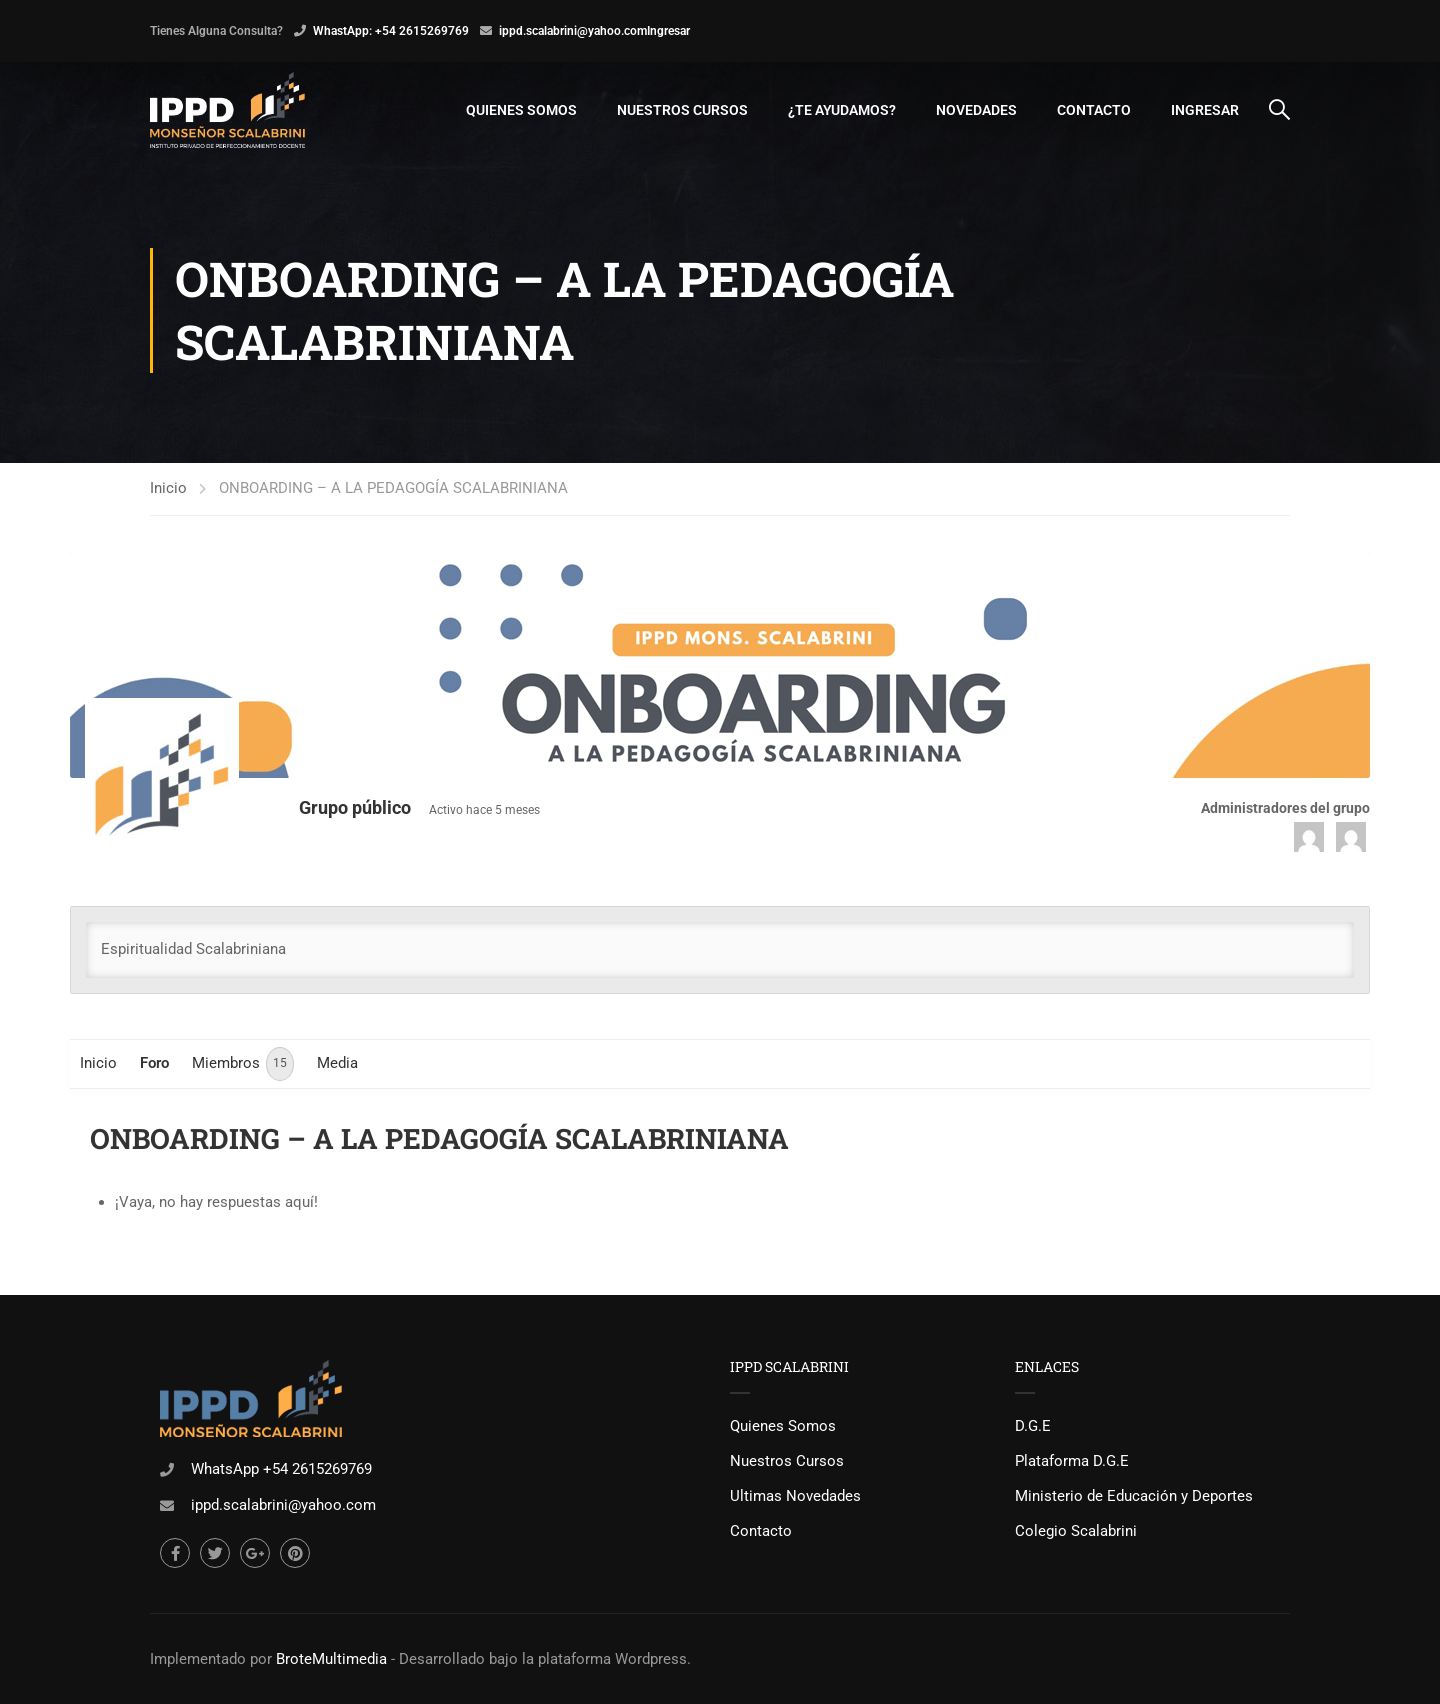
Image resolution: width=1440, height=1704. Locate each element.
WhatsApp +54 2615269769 (281, 1469)
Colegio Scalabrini (1076, 1531)
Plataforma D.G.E (1072, 1461)
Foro (154, 1063)
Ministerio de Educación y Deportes (1134, 1496)
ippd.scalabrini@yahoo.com (573, 31)
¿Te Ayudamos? (842, 110)
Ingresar (668, 31)
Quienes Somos (521, 110)
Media (337, 1063)
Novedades (976, 110)
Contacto (1094, 110)
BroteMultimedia (331, 1659)
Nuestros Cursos (682, 110)
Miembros (243, 1064)
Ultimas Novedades (795, 1496)
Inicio (168, 488)
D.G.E (1033, 1426)
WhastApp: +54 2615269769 (391, 31)
